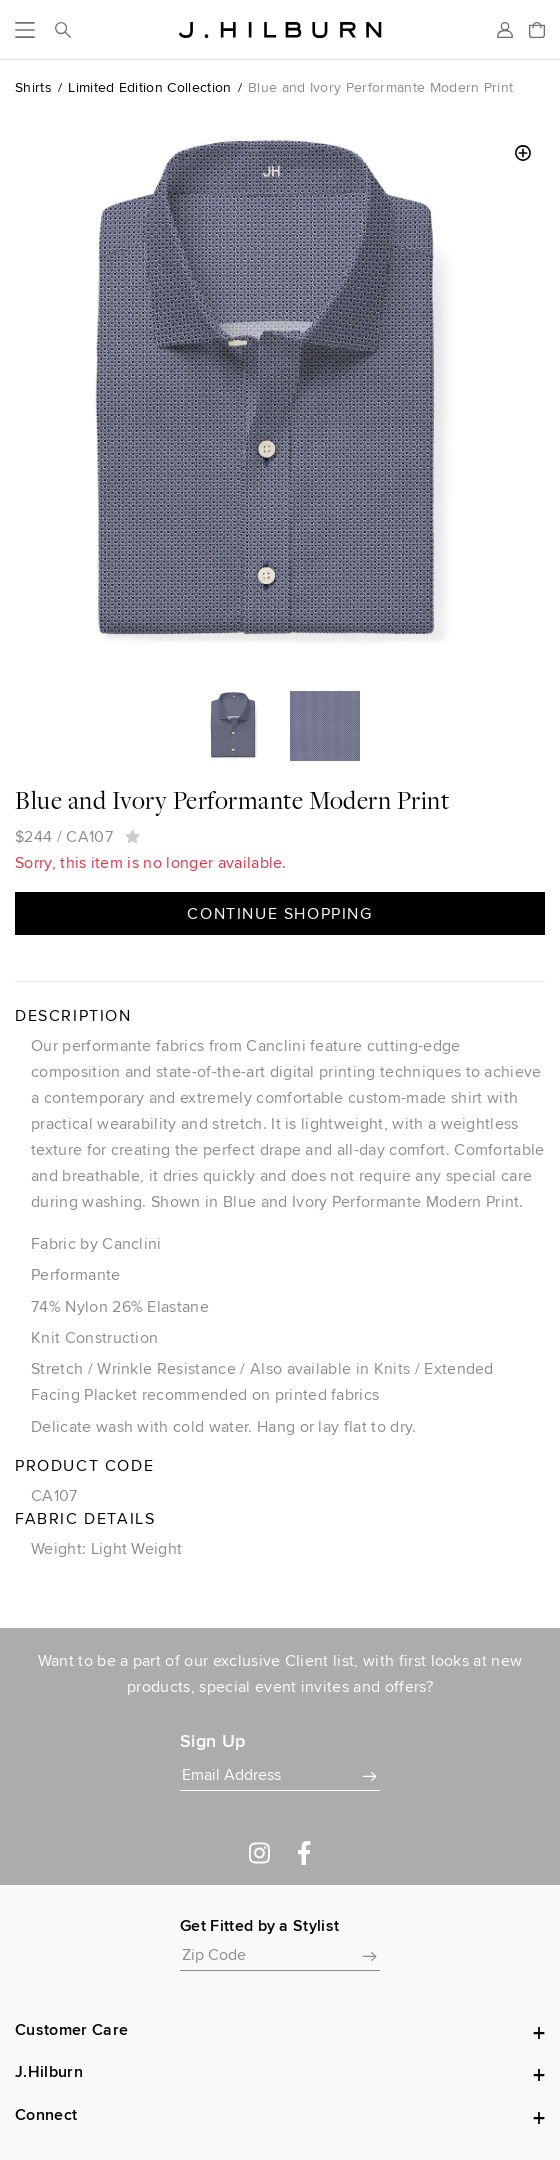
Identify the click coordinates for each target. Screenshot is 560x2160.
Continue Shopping (279, 913)
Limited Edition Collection (149, 87)
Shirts (33, 87)
